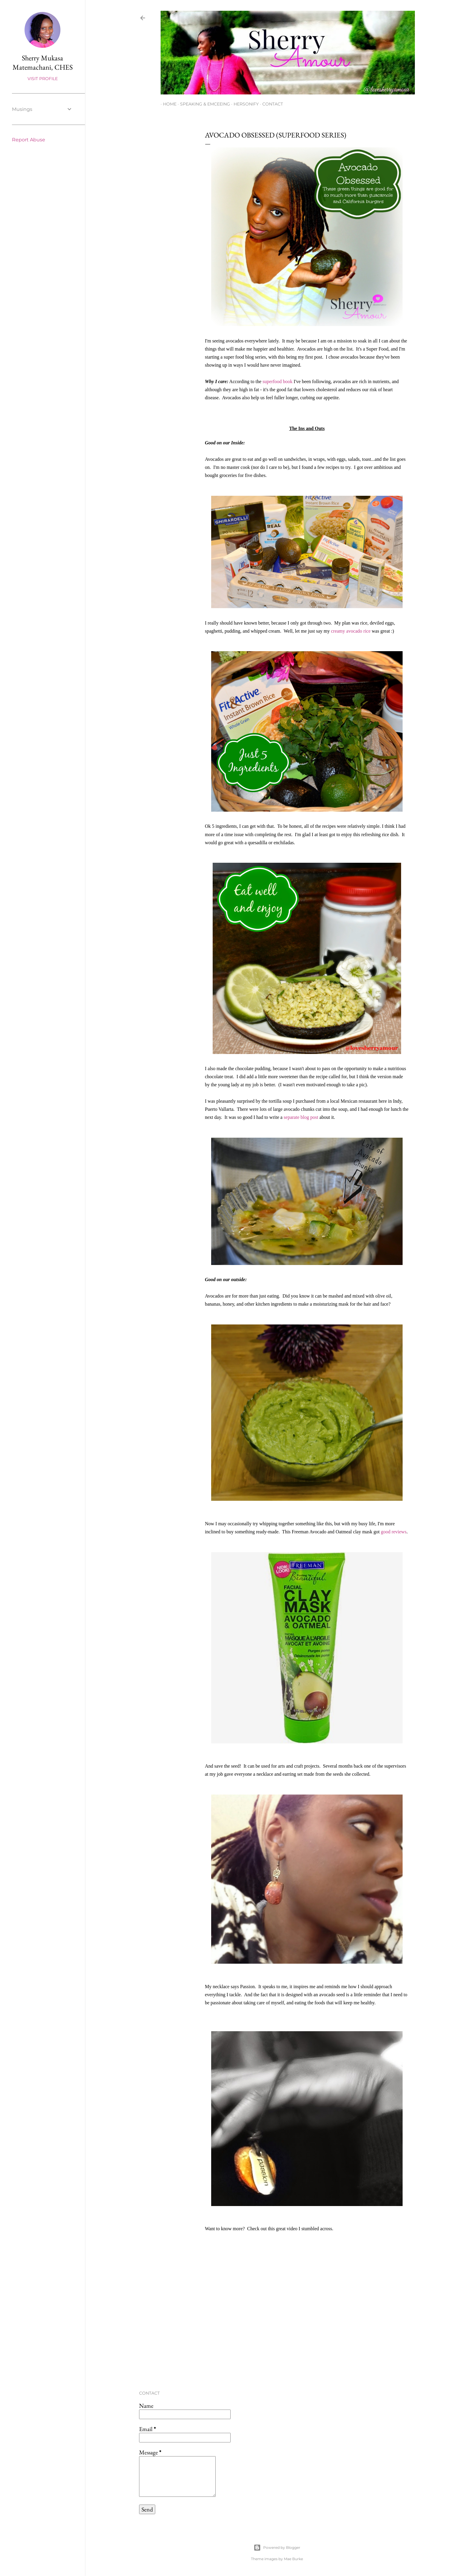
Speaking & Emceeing (203, 104)
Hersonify (243, 104)
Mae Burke (293, 2559)
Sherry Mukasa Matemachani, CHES (43, 62)
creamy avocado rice (350, 631)
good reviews (393, 1531)
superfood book (278, 381)
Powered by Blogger (277, 2547)
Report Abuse (28, 140)
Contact (270, 104)
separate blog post (301, 1117)
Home (167, 104)
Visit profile (43, 78)
